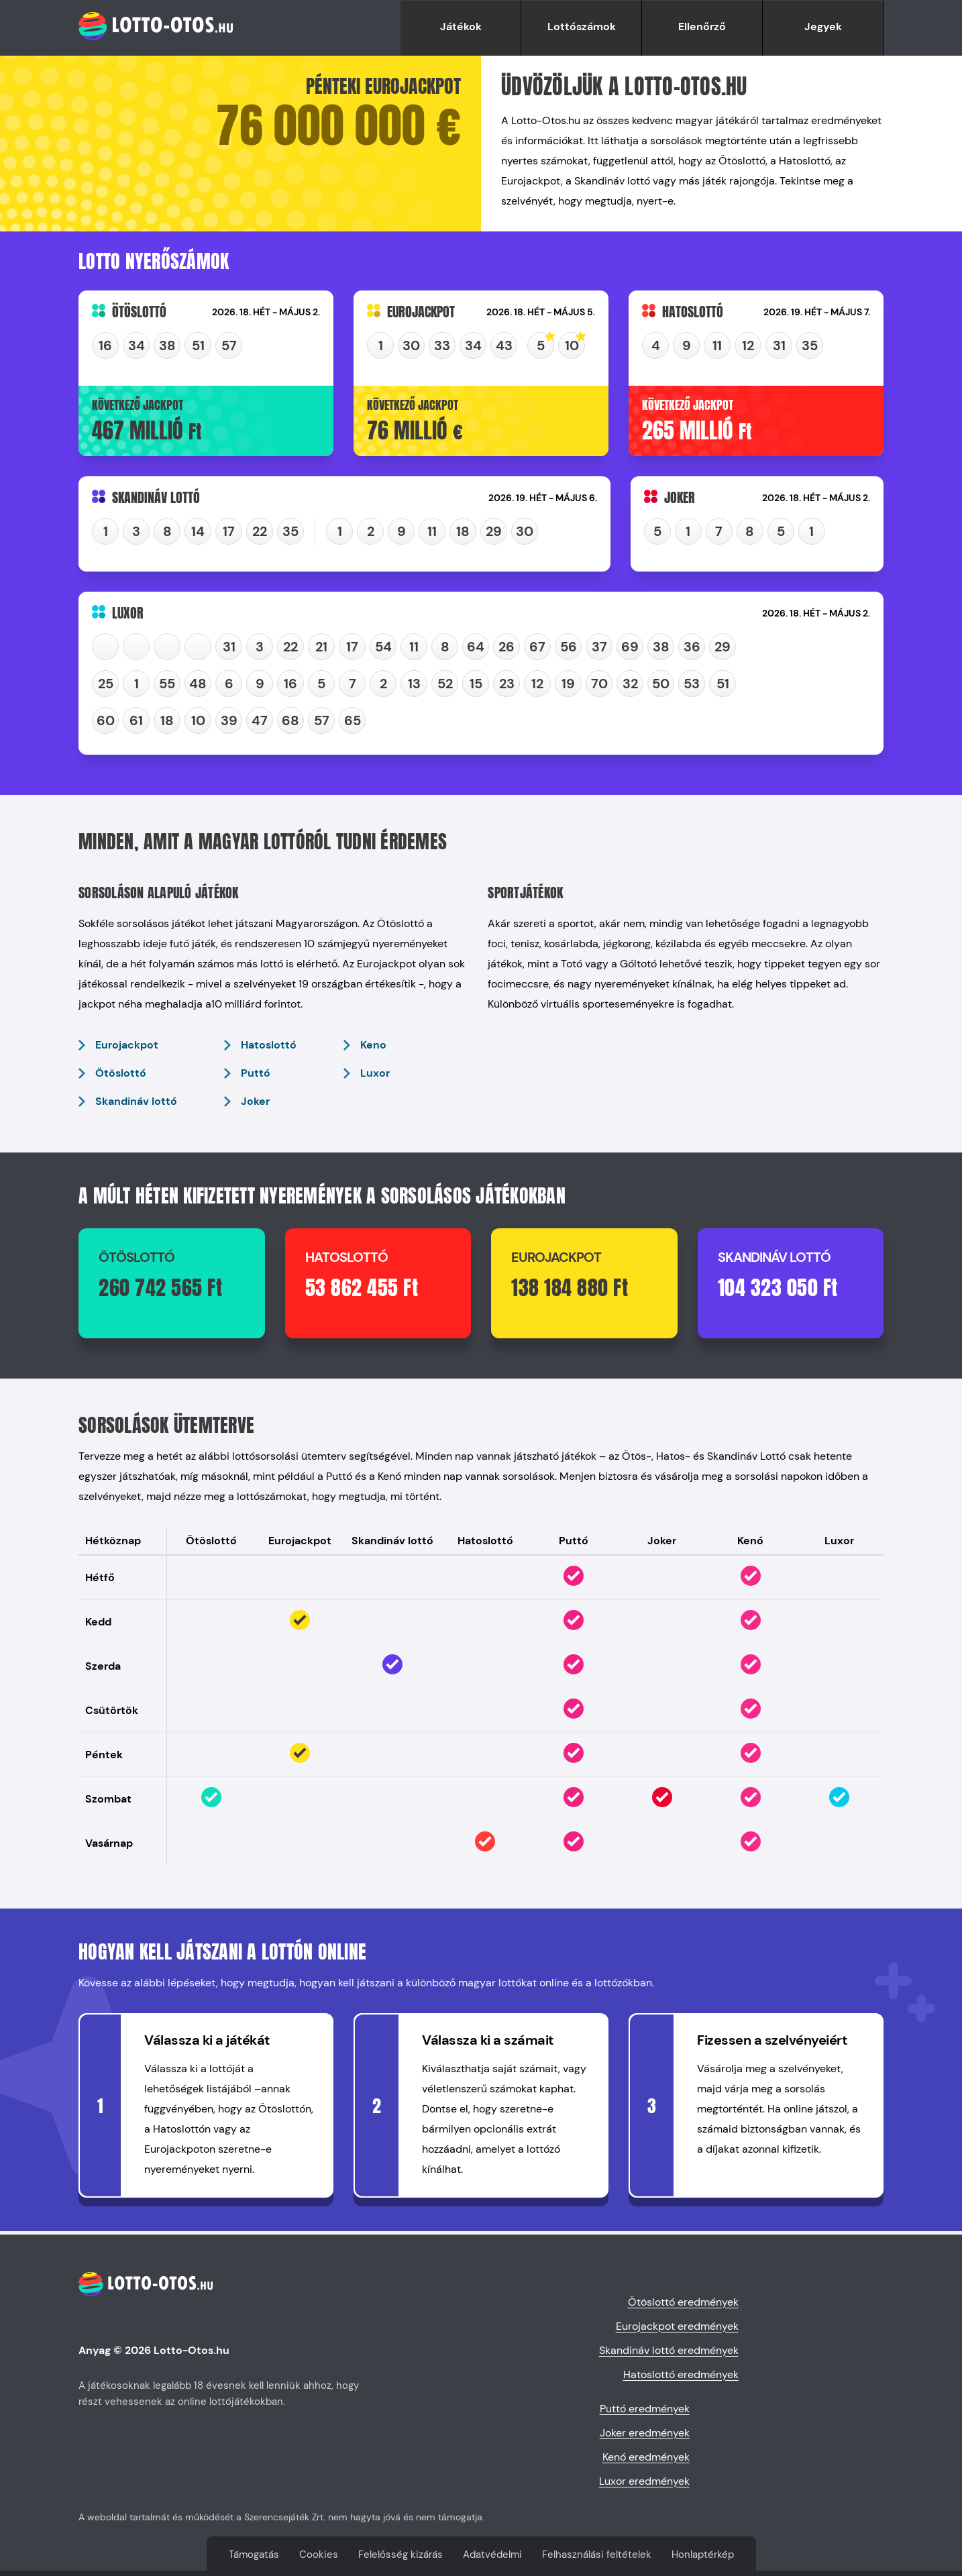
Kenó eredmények (646, 2457)
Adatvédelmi (492, 2554)
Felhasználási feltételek (596, 2554)
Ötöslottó (120, 1073)
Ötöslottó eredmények (683, 2302)
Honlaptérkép (703, 2554)
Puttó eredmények (645, 2409)
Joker (255, 1101)
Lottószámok (581, 26)
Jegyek (823, 26)
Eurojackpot (126, 1045)
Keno (373, 1045)
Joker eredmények (645, 2433)
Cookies (318, 2554)
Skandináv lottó (136, 1101)
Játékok (461, 26)
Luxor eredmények (644, 2481)
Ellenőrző (702, 26)
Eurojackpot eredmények (677, 2326)
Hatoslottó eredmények (681, 2374)
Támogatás (254, 2554)
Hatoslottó (269, 1045)
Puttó (255, 1073)
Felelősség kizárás (400, 2554)
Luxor (375, 1073)
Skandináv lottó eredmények (669, 2350)
